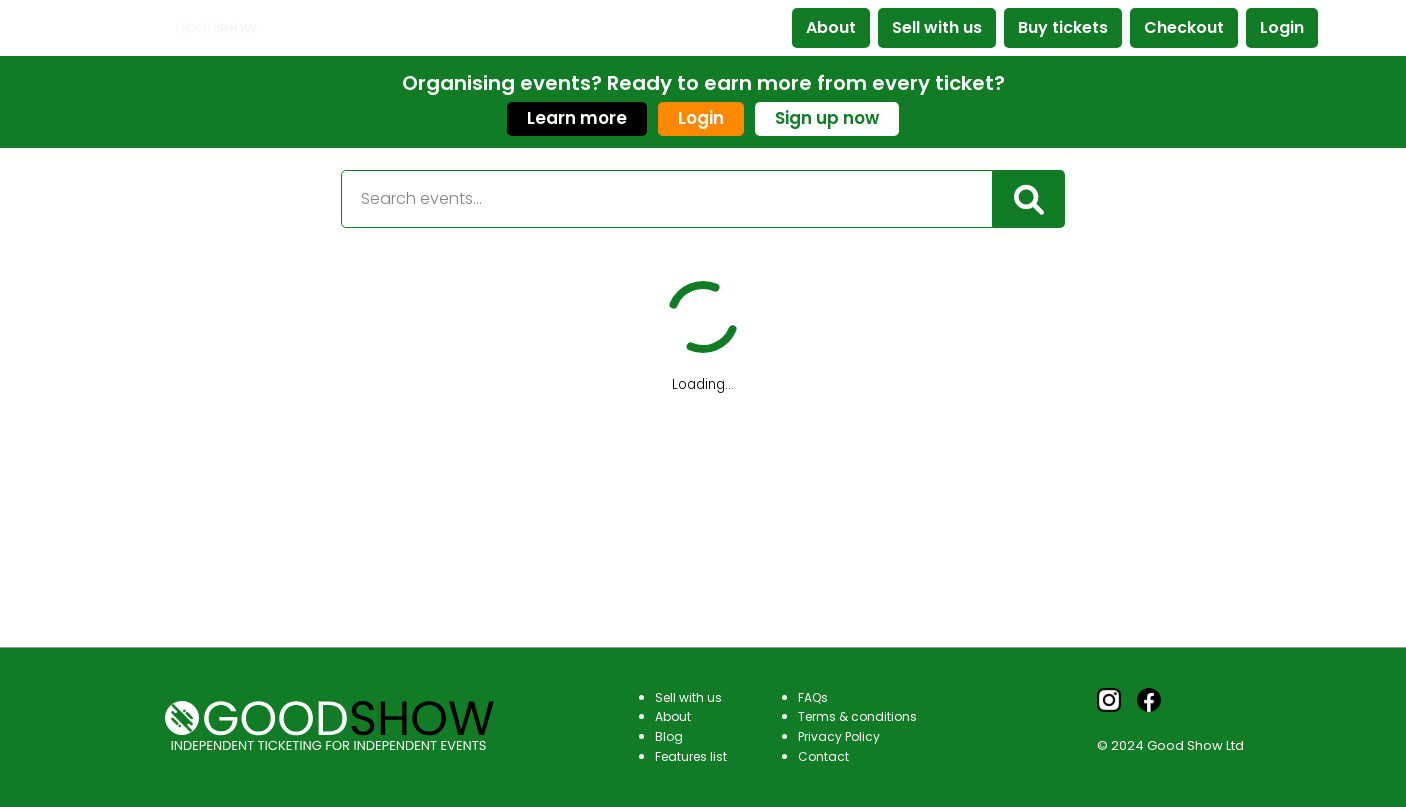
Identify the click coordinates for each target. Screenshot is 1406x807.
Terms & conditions (857, 716)
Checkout (1184, 27)
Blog (669, 736)
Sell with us (937, 27)
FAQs (813, 697)
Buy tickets (1063, 27)
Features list (691, 756)
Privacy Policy (839, 736)
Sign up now (827, 118)
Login (1282, 27)
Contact (823, 756)
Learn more (577, 118)
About (831, 27)
